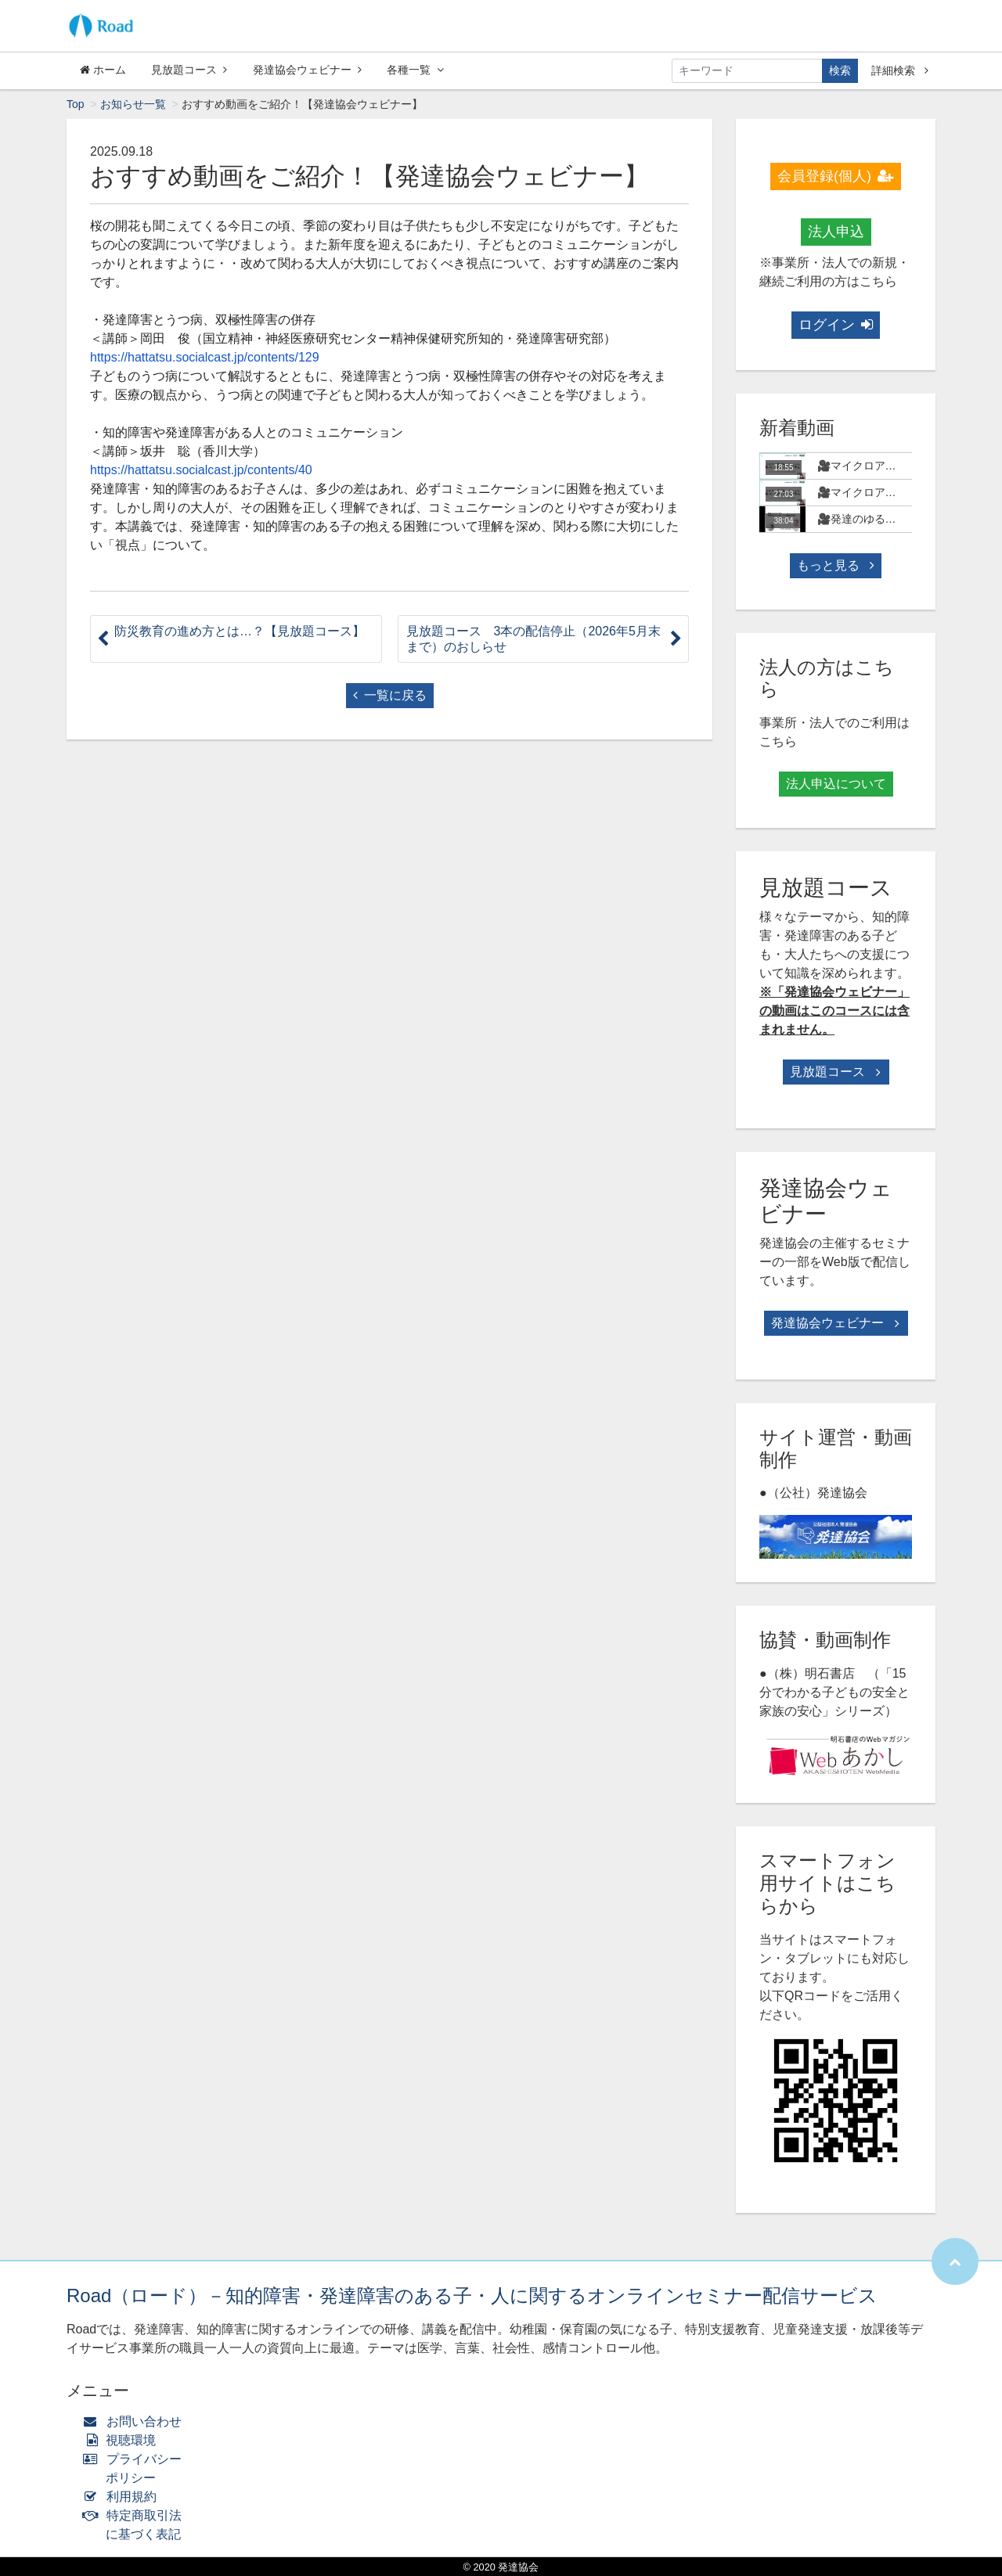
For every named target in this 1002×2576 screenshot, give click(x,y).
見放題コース (189, 69)
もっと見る (835, 565)
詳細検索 (899, 70)
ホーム (103, 69)
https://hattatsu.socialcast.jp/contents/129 (204, 357)
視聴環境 (123, 2440)
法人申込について (836, 783)
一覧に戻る (390, 695)
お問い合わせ (136, 2421)
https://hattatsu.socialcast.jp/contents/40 (201, 470)
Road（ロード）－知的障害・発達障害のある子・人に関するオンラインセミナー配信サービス (472, 2295)
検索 (840, 70)
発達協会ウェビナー (307, 69)
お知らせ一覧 (133, 104)
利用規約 (123, 2496)
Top (76, 104)
